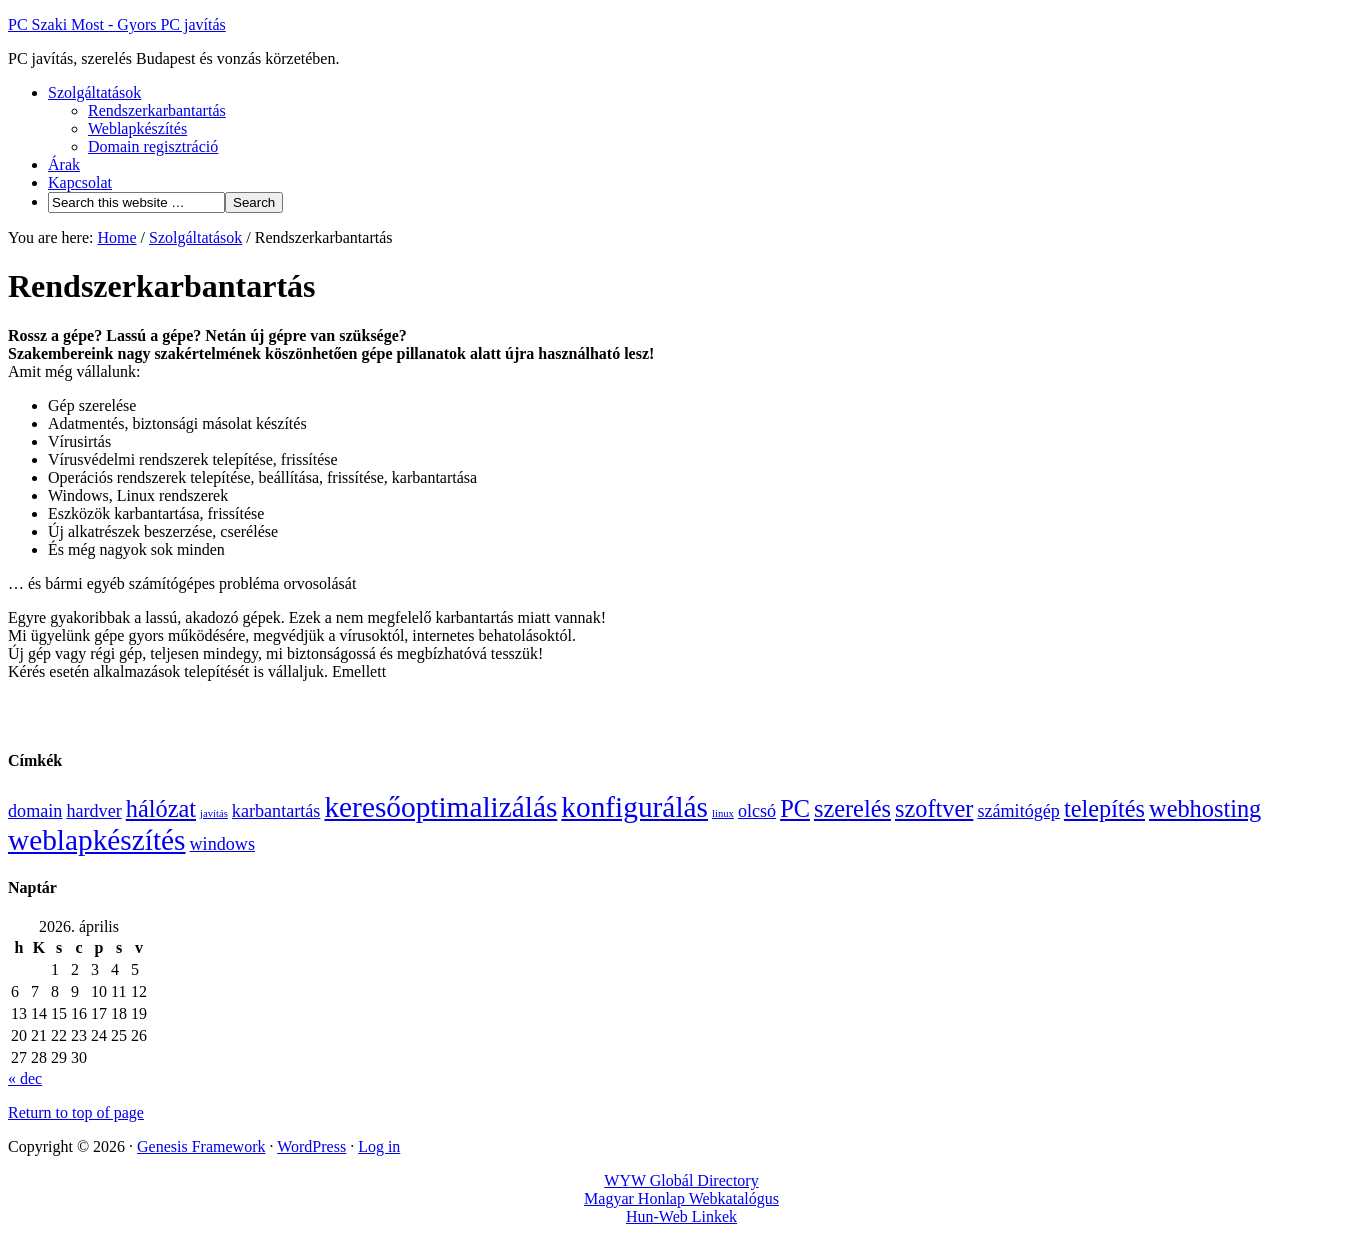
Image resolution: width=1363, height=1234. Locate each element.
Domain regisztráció (153, 146)
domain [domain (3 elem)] (35, 811)
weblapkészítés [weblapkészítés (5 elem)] (97, 840)
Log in (379, 1146)
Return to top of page (76, 1112)
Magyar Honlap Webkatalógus (681, 1198)
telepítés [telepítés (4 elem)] (1104, 808)
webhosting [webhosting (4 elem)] (1205, 808)
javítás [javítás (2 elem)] (214, 813)
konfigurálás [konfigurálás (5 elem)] (634, 807)
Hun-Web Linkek (681, 1216)
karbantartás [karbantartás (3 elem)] (276, 811)
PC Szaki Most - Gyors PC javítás (117, 24)
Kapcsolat (80, 182)
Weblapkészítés (137, 128)
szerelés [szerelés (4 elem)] (852, 808)
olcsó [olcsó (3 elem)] (757, 811)
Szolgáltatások (94, 92)
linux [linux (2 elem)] (723, 813)
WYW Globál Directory (681, 1180)
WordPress (311, 1146)
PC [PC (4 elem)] (795, 808)
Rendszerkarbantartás (157, 110)
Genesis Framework (201, 1146)
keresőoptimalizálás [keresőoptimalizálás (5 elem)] (440, 807)
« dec (25, 1078)
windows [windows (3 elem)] (222, 844)
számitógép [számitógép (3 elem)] (1018, 811)
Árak (64, 164)
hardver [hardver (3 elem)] (93, 811)
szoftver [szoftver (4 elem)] (934, 808)
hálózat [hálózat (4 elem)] (161, 808)
